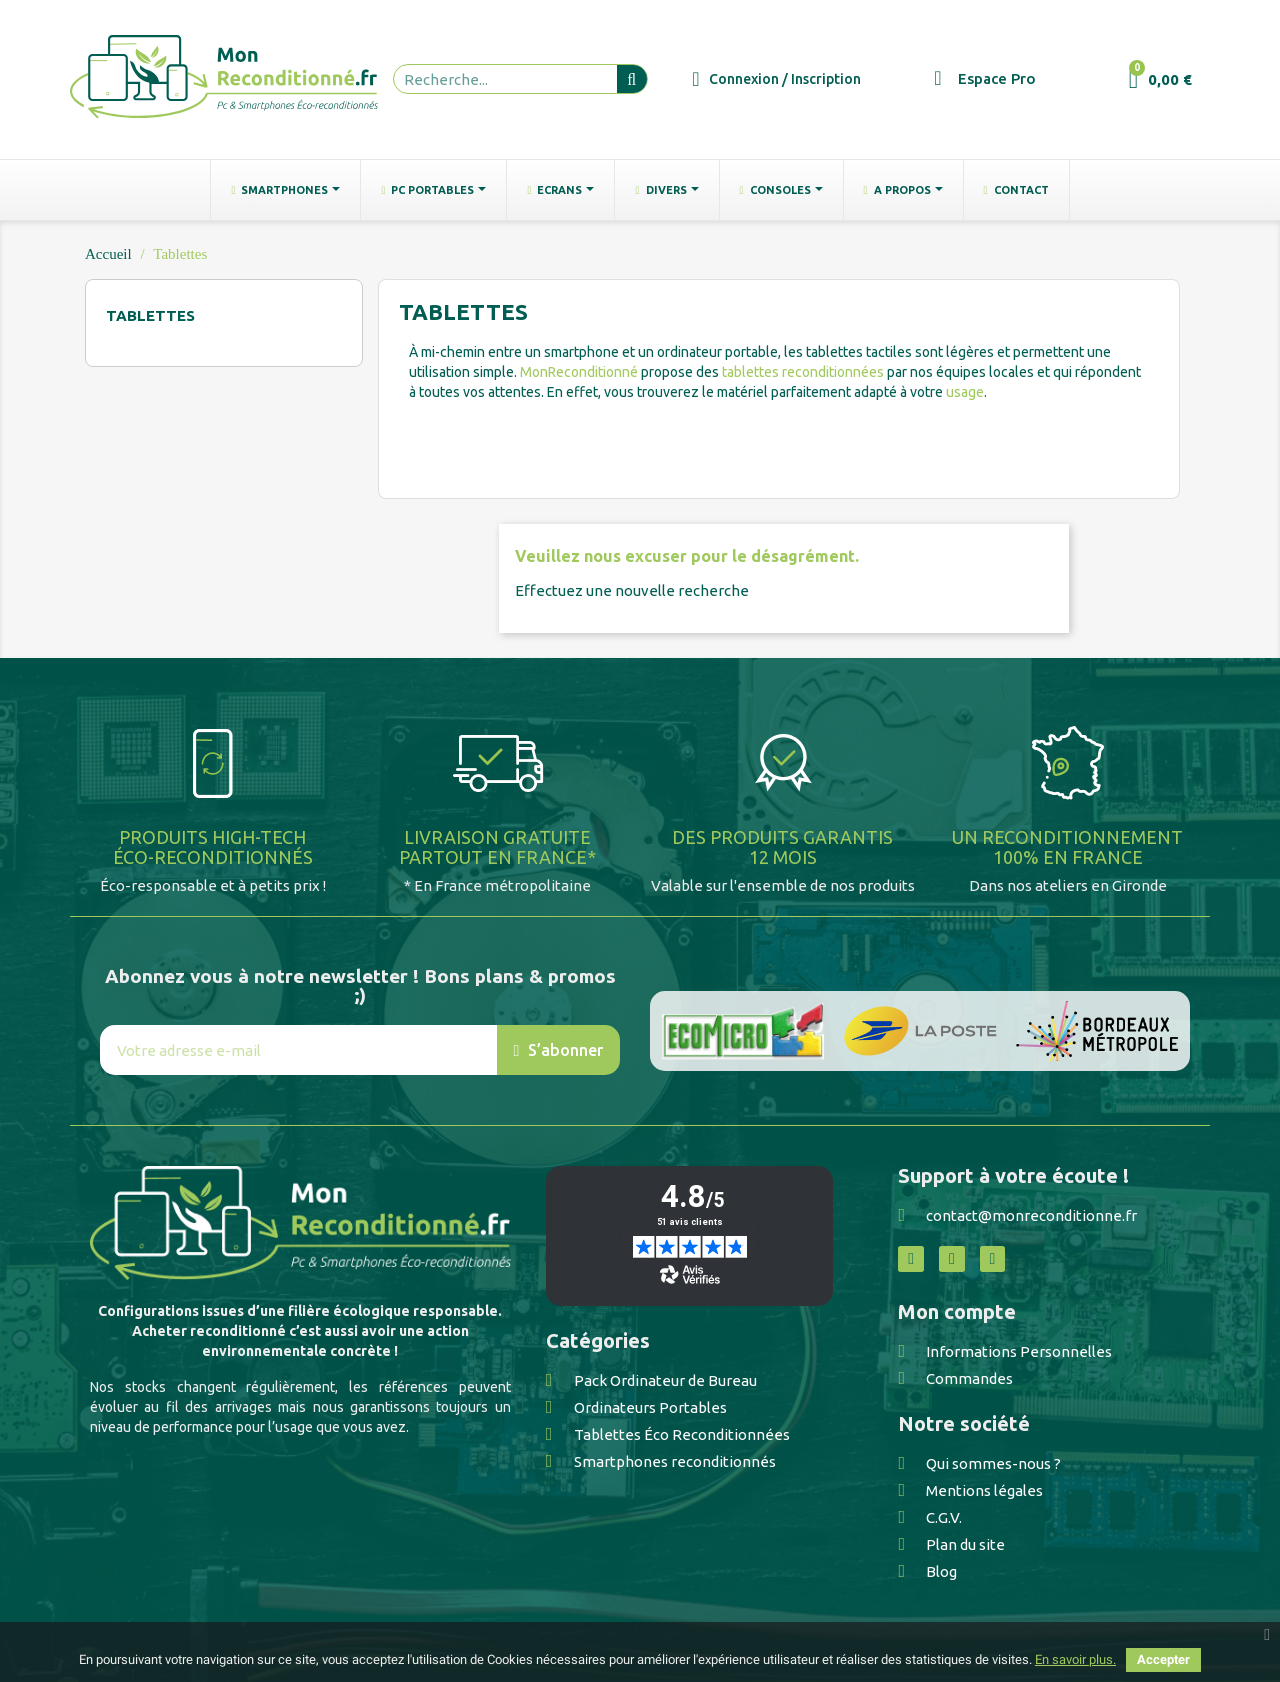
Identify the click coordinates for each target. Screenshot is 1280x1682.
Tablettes (150, 315)
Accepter (1163, 1659)
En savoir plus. (1075, 1659)
